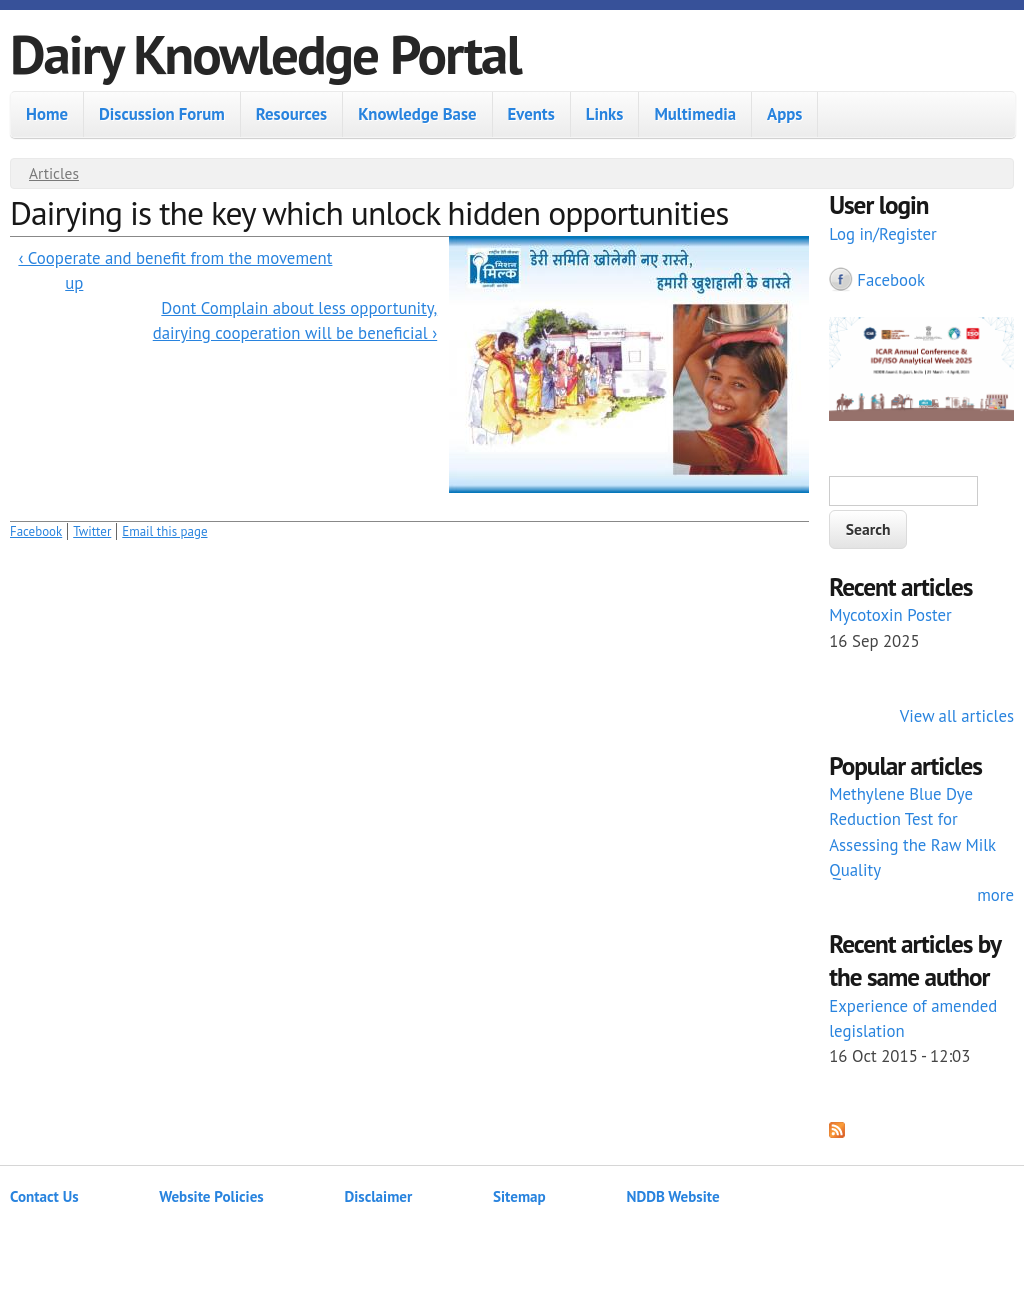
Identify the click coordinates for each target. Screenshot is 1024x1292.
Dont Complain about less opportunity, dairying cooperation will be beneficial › (295, 320)
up (74, 283)
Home (47, 114)
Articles (54, 173)
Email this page (164, 531)
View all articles (957, 716)
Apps (784, 114)
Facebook (36, 531)
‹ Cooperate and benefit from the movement (175, 258)
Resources (291, 114)
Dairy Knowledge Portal (265, 53)
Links (605, 114)
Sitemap (519, 1196)
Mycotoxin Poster (890, 615)
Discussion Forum (162, 114)
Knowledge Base (417, 114)
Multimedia (695, 114)
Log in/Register (883, 234)
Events (531, 114)
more (995, 895)
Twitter (92, 531)
